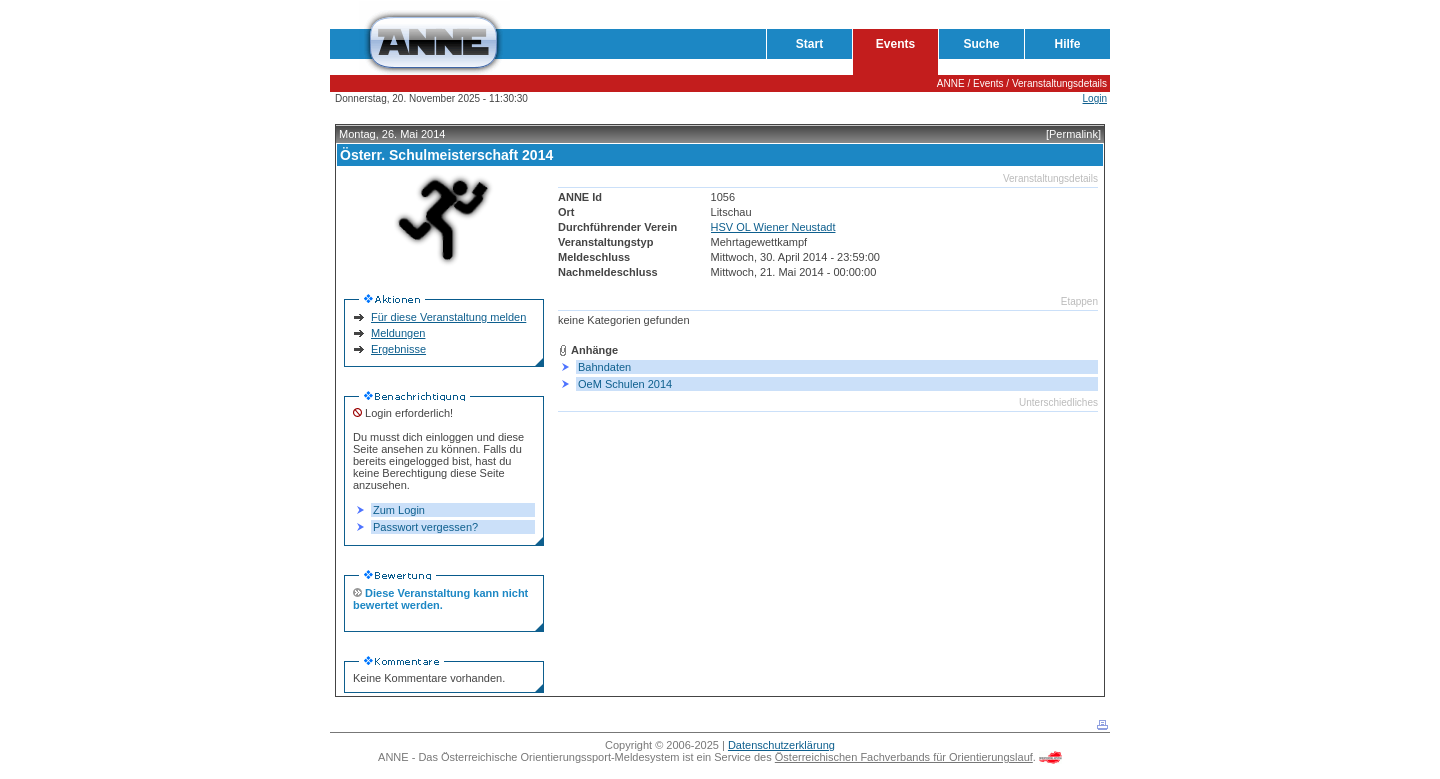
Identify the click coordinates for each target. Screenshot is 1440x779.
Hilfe (1067, 44)
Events (895, 44)
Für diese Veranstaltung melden (448, 317)
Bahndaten (604, 367)
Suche (981, 44)
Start (809, 44)
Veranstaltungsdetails (1059, 83)
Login (1095, 98)
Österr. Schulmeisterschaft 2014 (446, 155)
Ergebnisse (398, 349)
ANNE (951, 83)
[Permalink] (1073, 134)
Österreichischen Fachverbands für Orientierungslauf (904, 757)
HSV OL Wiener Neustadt (773, 227)
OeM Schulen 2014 (625, 384)
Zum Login (399, 510)
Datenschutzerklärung (781, 745)
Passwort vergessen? (425, 527)
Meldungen (398, 333)
